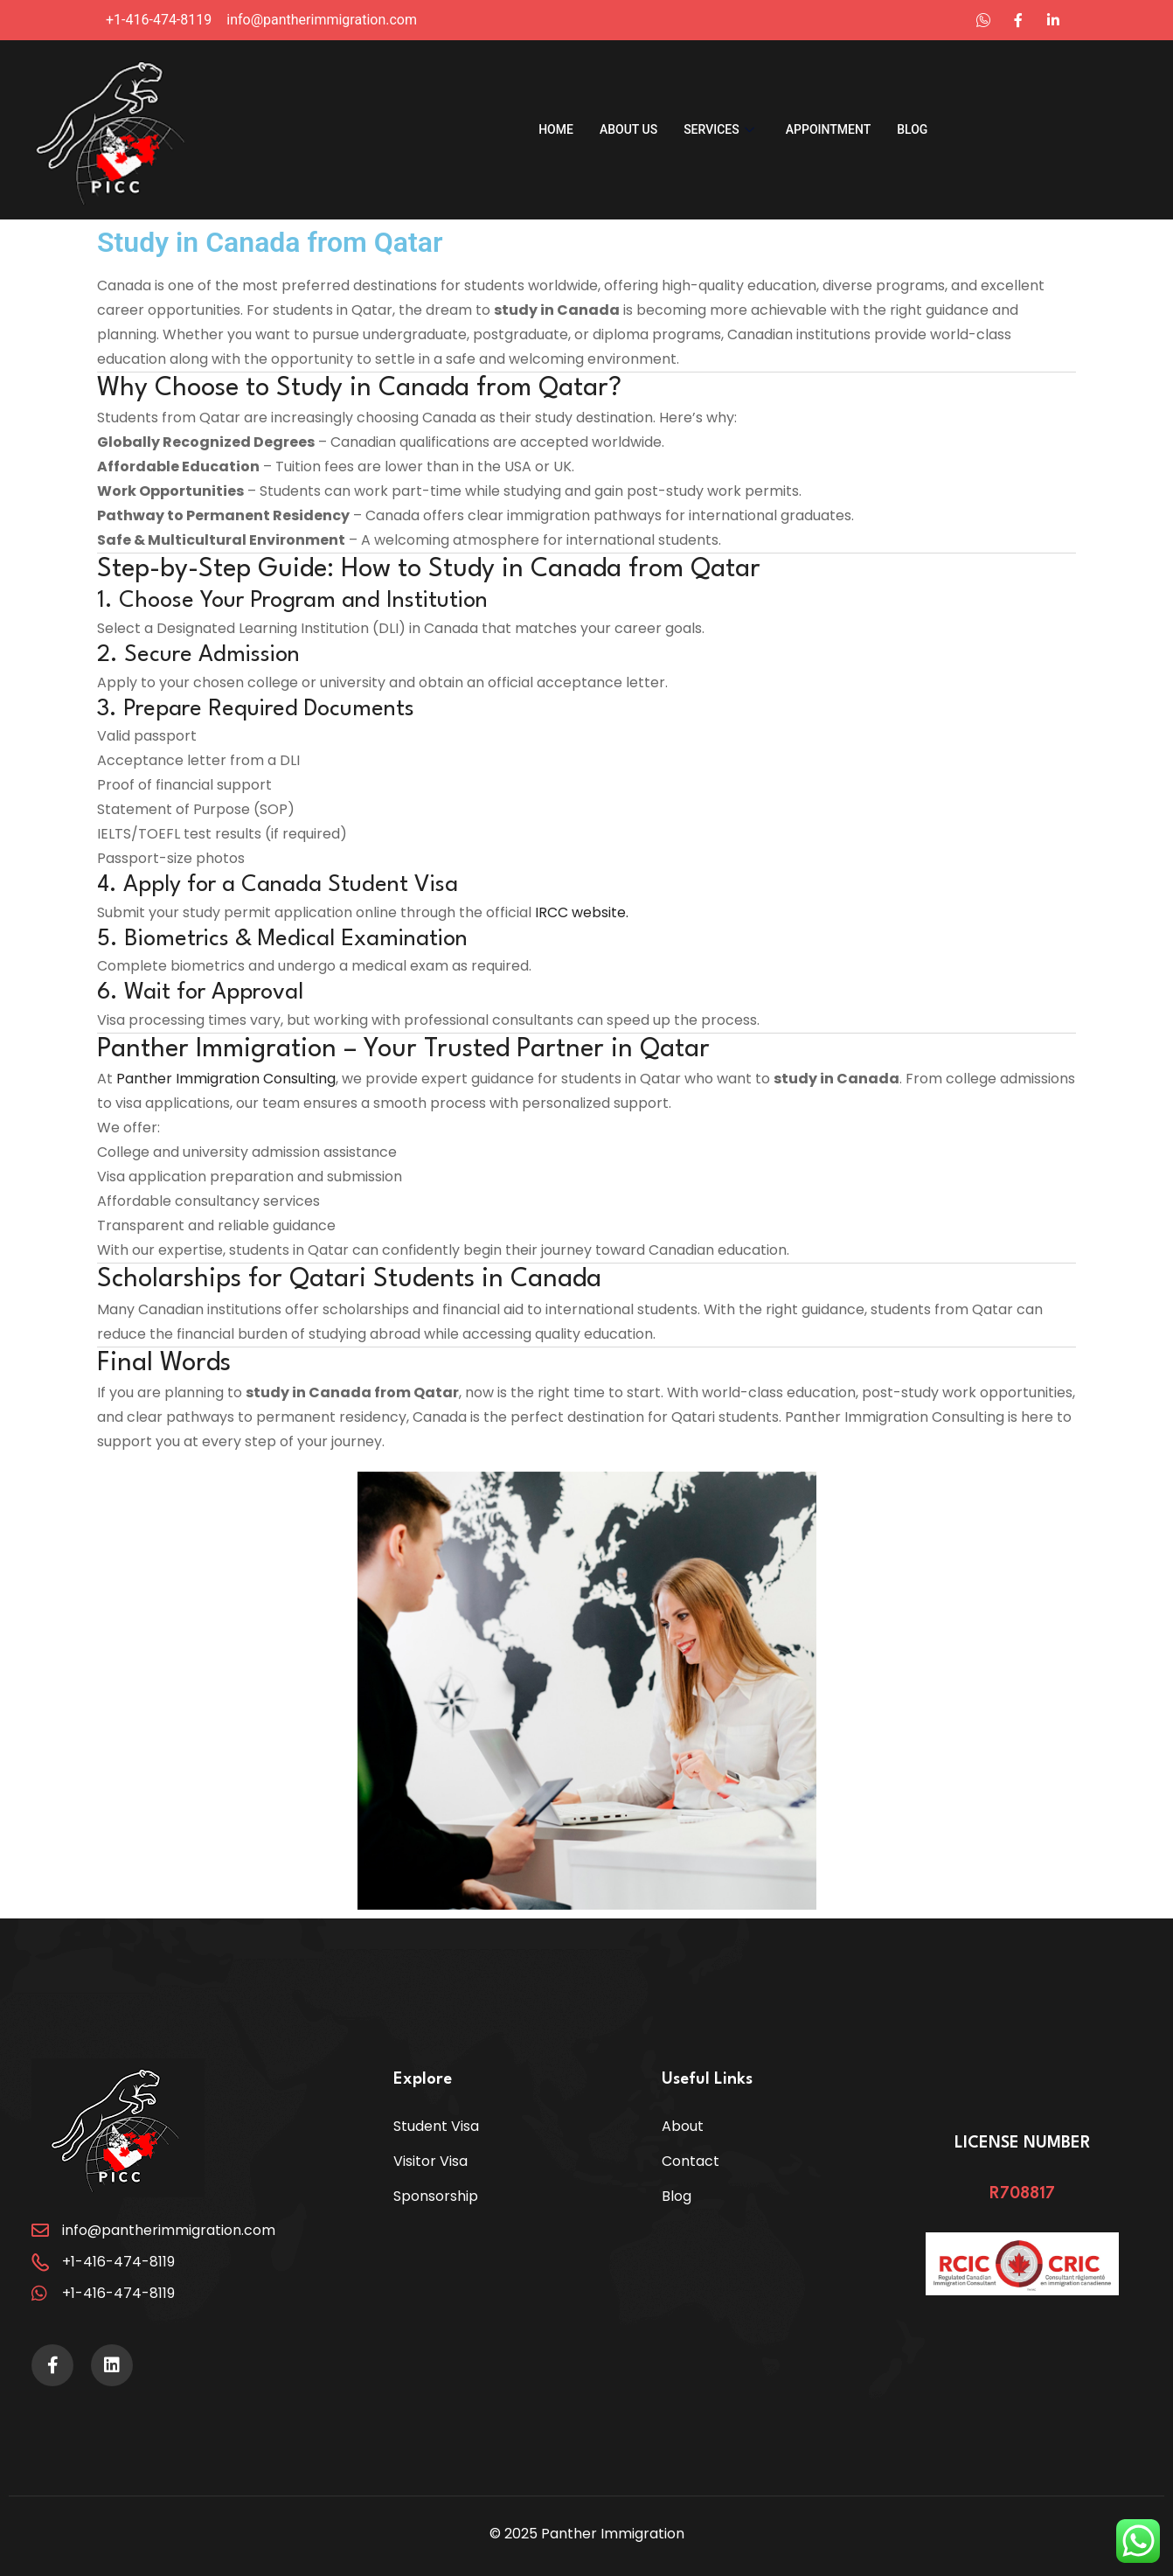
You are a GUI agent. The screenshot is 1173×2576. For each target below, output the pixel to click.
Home (555, 129)
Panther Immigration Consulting (226, 1079)
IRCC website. (581, 912)
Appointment (828, 129)
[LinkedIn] (983, 20)
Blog (912, 129)
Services (719, 129)
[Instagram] (1018, 20)
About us (628, 129)
